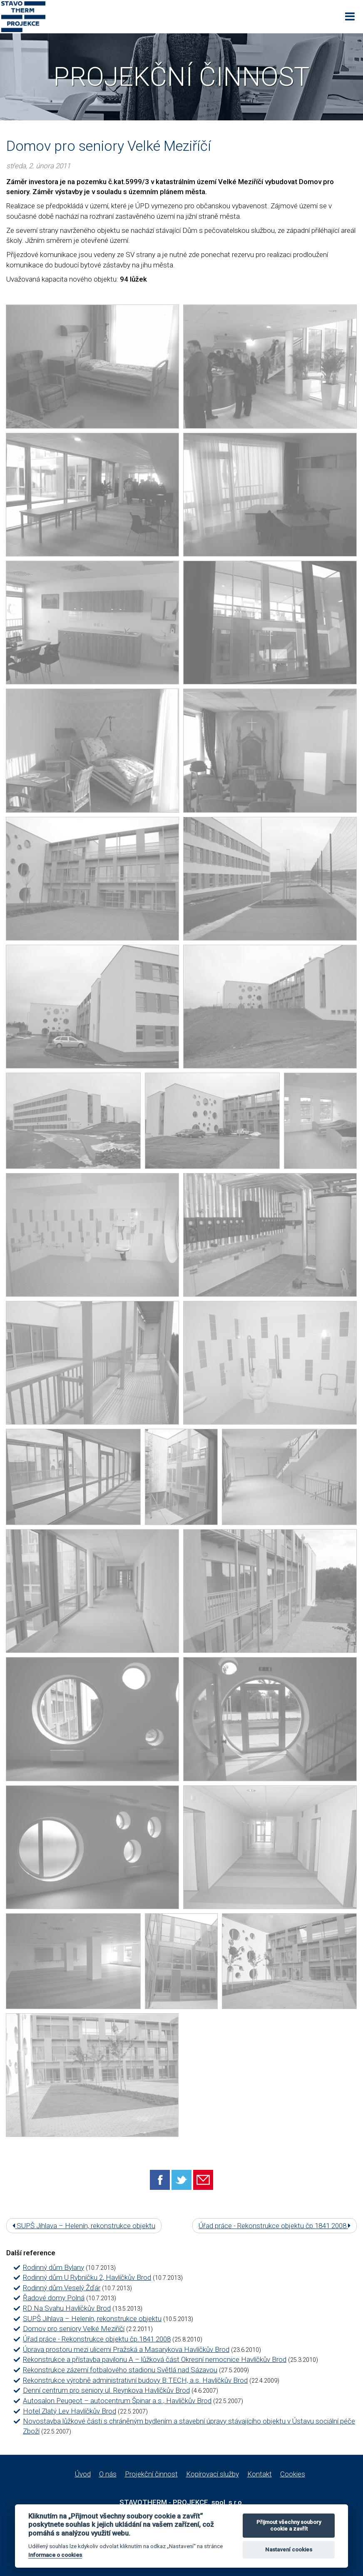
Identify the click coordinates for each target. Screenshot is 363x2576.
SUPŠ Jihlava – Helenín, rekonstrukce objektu (83, 2226)
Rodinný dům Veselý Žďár (61, 2288)
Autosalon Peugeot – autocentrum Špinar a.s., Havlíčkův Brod (117, 2400)
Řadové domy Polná (54, 2298)
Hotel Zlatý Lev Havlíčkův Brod (69, 2411)
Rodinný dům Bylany (53, 2267)
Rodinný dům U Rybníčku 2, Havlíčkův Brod (87, 2277)
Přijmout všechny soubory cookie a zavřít (288, 2525)
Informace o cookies (55, 2554)
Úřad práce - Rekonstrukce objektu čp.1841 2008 (275, 2226)
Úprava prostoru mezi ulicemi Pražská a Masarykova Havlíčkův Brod (126, 2349)
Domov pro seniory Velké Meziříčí (73, 2328)
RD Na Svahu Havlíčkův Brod (67, 2308)
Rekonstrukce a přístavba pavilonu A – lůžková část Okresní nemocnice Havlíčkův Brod (154, 2359)
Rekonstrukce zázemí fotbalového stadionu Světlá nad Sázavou (120, 2370)
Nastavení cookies (288, 2549)
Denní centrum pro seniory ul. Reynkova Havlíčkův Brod (106, 2390)
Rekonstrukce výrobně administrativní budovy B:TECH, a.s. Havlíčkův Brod (135, 2380)
